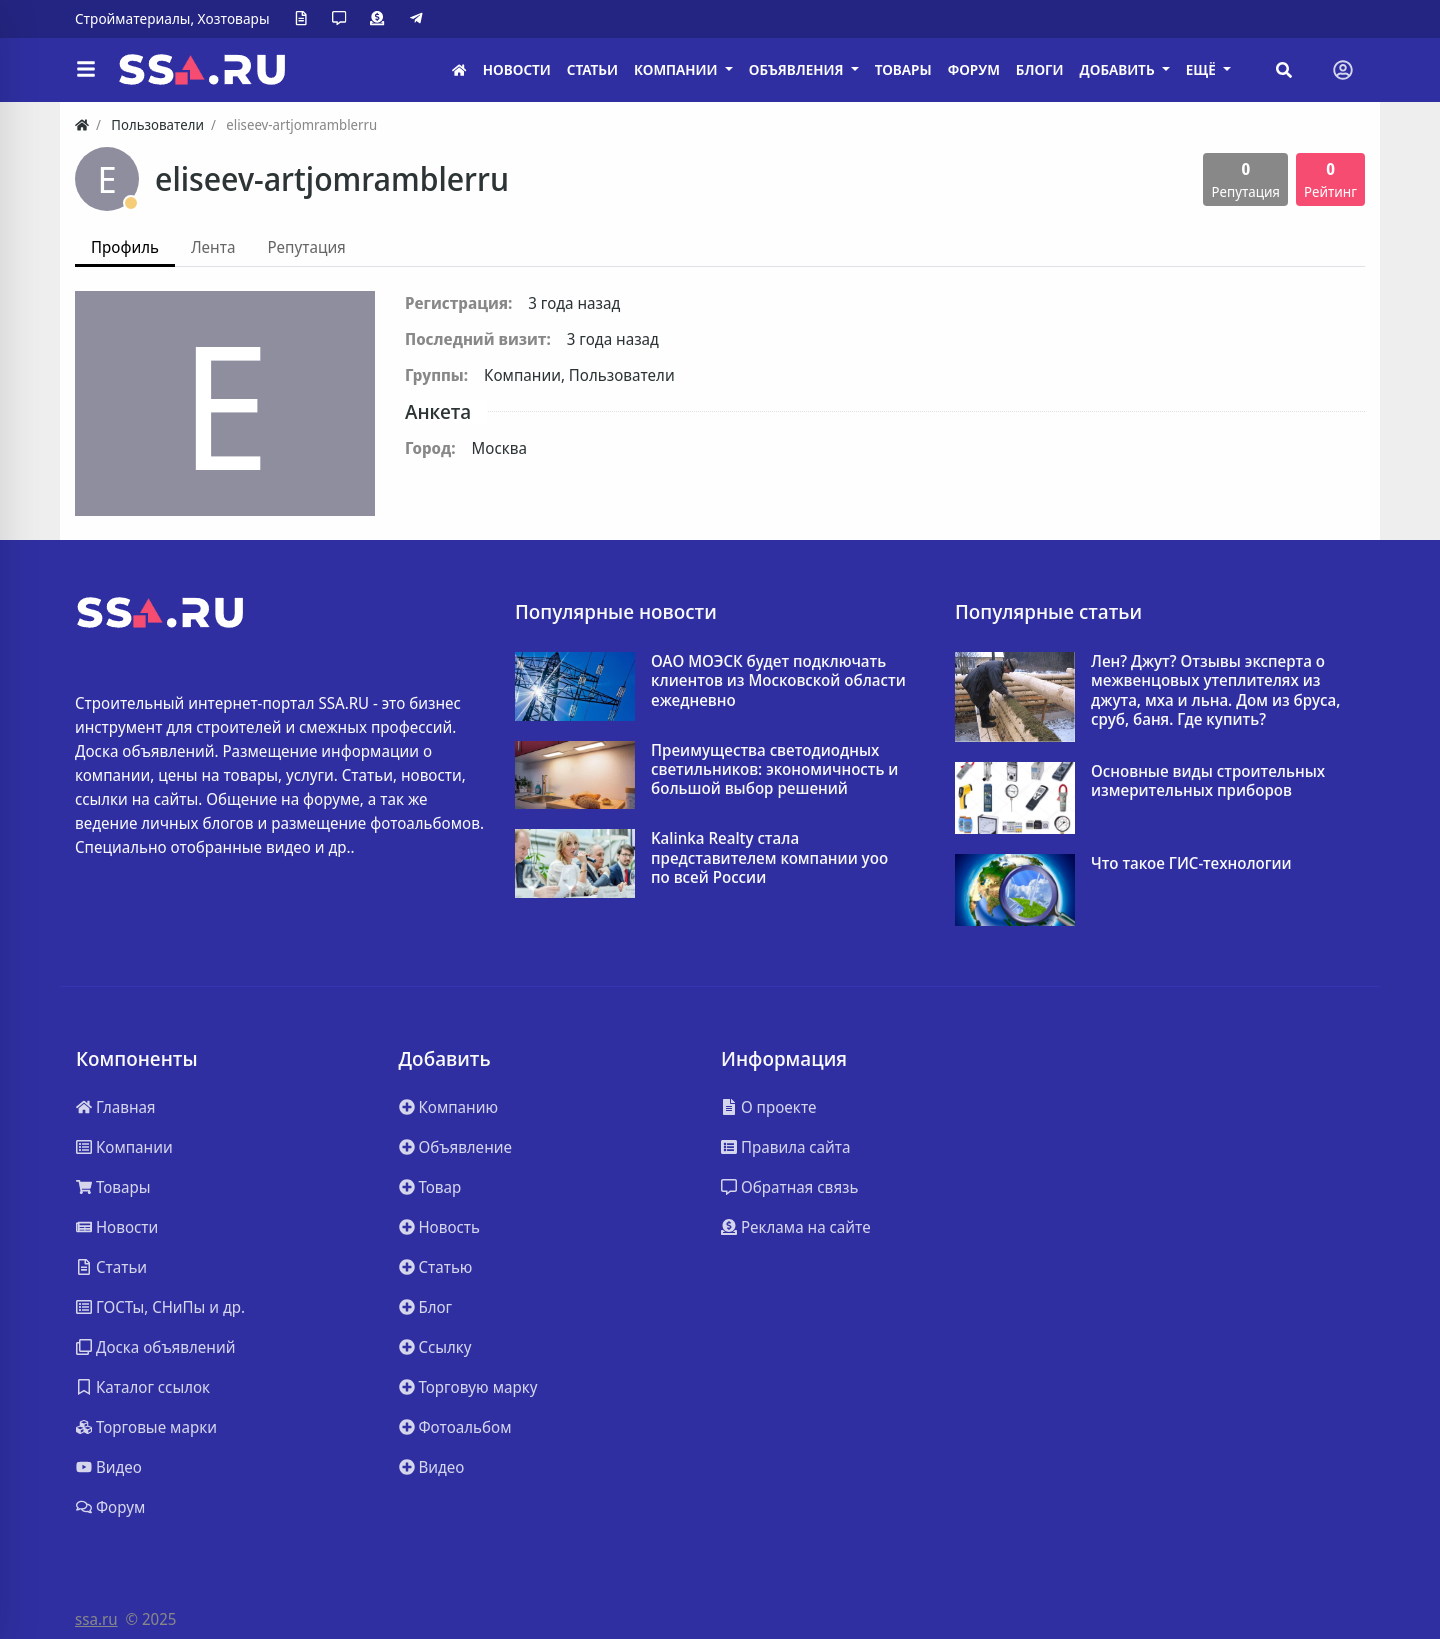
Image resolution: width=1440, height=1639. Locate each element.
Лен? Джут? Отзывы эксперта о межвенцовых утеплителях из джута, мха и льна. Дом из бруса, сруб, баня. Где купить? (1215, 690)
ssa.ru (96, 1619)
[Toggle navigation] (1343, 70)
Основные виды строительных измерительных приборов (1208, 781)
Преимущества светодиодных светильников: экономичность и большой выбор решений (774, 770)
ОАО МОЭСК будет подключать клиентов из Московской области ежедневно (778, 681)
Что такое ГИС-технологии (1191, 863)
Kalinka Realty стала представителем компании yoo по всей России (769, 858)
